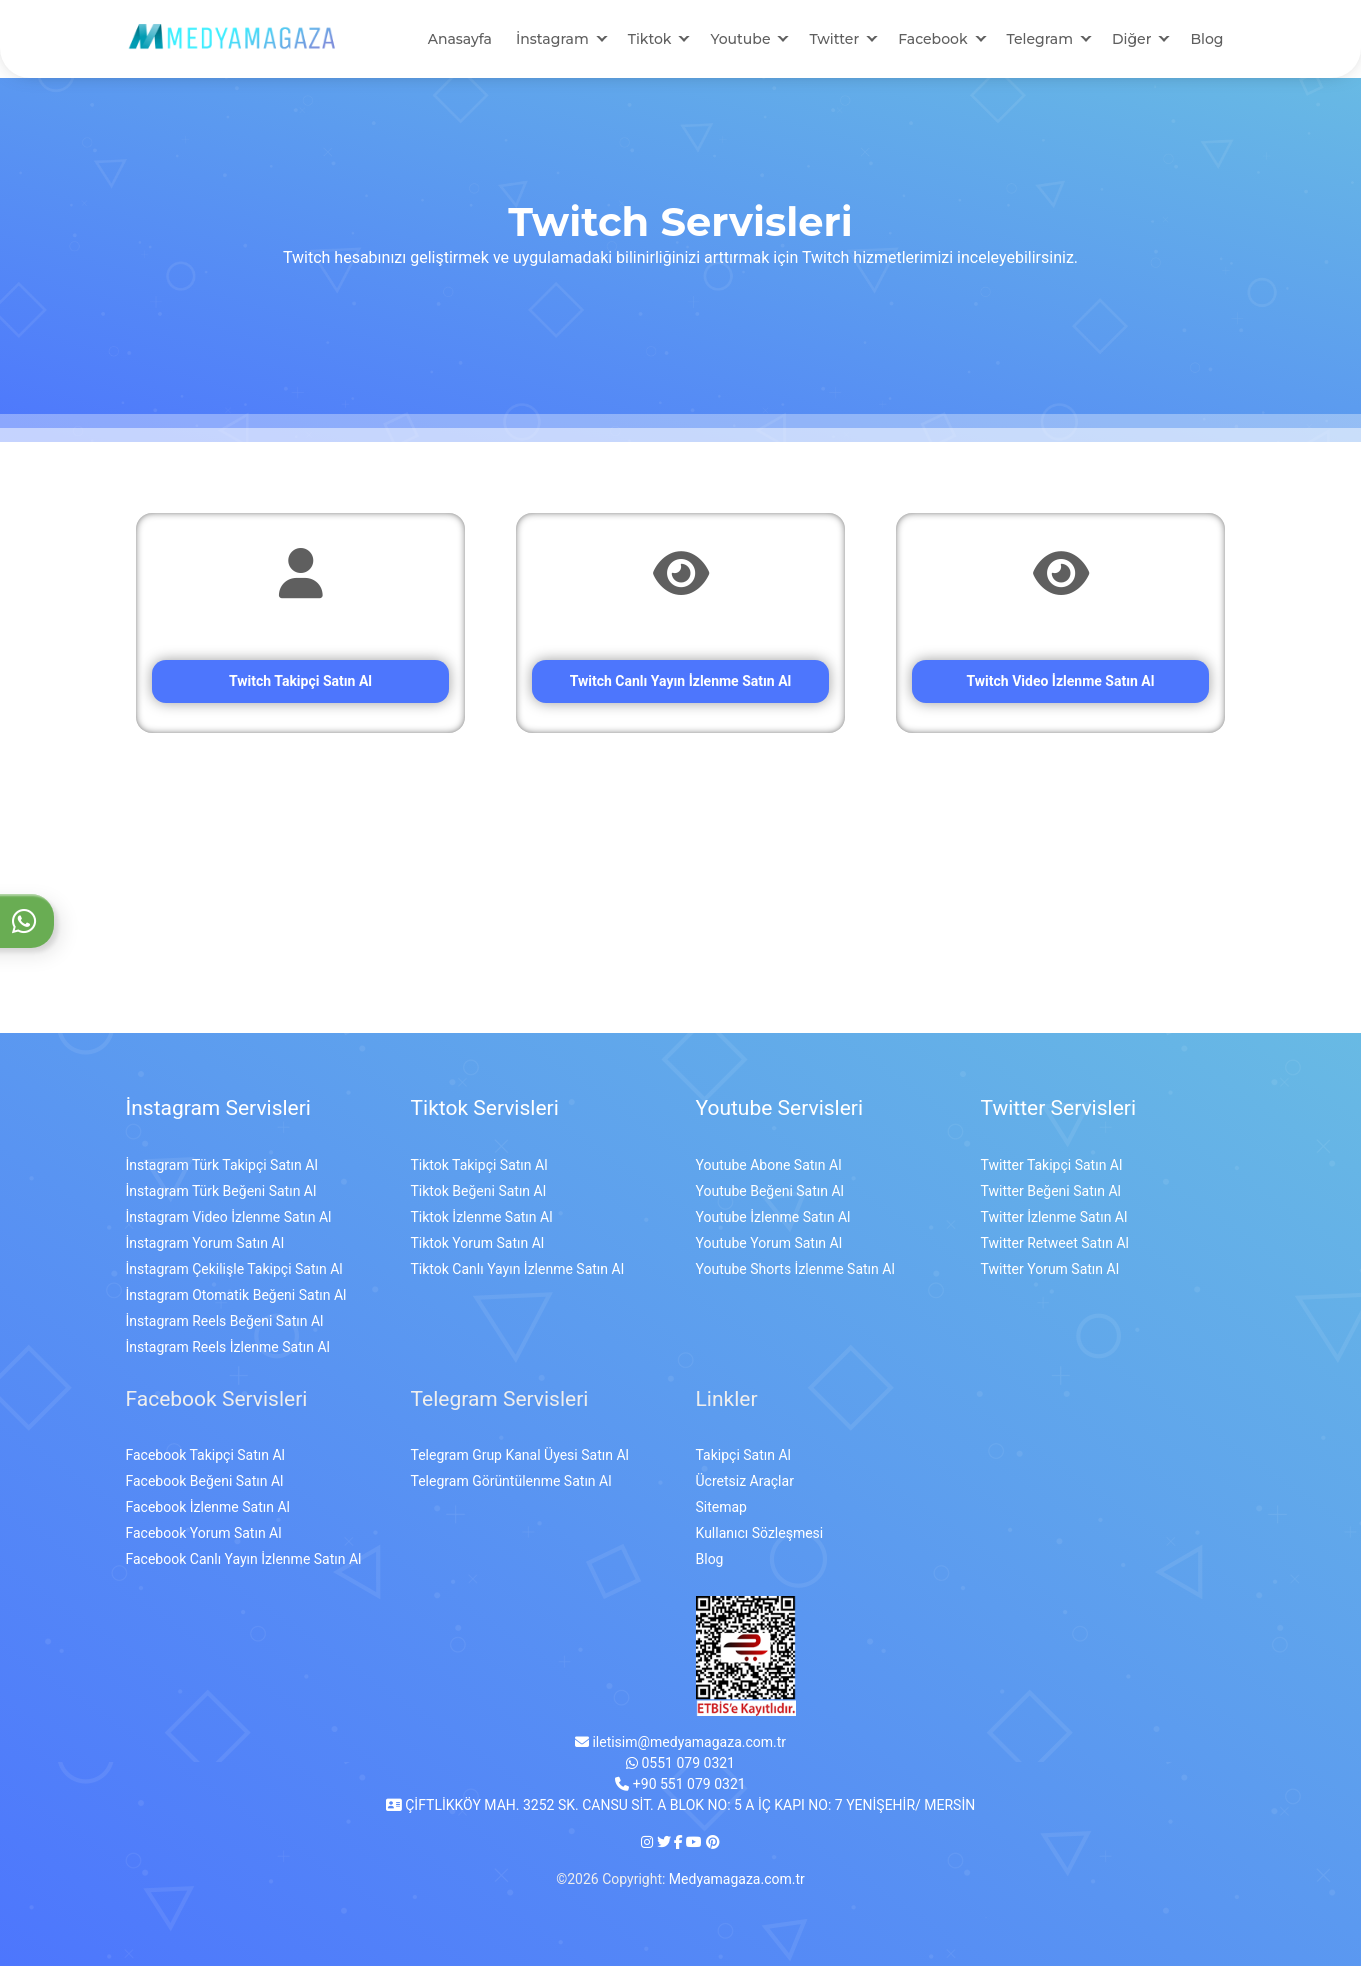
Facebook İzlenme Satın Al (208, 1509)
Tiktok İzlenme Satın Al (482, 1219)
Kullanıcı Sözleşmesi (760, 1535)
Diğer (1131, 40)
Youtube (740, 40)
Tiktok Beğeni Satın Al (479, 1193)
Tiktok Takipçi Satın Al (479, 1167)
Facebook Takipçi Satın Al (205, 1457)
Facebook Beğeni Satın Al (205, 1483)
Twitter (834, 40)
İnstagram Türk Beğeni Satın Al (221, 1193)
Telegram (1040, 40)
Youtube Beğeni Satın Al (770, 1193)
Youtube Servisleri (780, 1110)
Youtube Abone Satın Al (769, 1167)
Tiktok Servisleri (485, 1110)
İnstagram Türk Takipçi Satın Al (222, 1167)
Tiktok (650, 40)
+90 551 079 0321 (680, 1786)
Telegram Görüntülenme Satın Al (511, 1483)
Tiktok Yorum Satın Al (478, 1245)
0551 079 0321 (680, 1765)
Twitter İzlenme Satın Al (1054, 1219)
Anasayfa (460, 40)
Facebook (932, 40)
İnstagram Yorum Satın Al (205, 1245)
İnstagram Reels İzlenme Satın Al (228, 1349)
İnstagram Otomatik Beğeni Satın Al (236, 1297)
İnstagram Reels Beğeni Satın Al (225, 1323)
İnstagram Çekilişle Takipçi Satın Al (234, 1271)
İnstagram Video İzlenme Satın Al (229, 1219)
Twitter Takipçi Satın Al (1052, 1167)
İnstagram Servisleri (218, 1110)
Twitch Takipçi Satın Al (300, 683)
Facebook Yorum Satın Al (204, 1535)
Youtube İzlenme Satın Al (773, 1219)
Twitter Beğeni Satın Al (1051, 1193)
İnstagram (552, 40)
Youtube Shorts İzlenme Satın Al (795, 1271)
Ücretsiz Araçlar (745, 1483)
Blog (1206, 40)
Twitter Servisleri (1059, 1110)
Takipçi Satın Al (743, 1457)
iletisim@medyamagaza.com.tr (680, 1744)
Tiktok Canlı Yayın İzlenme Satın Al (518, 1271)
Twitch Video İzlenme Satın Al (1061, 683)
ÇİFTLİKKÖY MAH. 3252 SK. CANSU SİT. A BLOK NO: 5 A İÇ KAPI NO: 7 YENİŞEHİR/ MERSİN (680, 1807)
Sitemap (721, 1509)
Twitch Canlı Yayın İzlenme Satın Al (681, 683)
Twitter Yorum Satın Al (1050, 1271)
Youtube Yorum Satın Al (769, 1245)
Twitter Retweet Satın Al (1055, 1245)
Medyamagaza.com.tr (737, 1881)
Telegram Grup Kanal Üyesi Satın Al (520, 1457)
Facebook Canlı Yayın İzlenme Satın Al (244, 1561)
